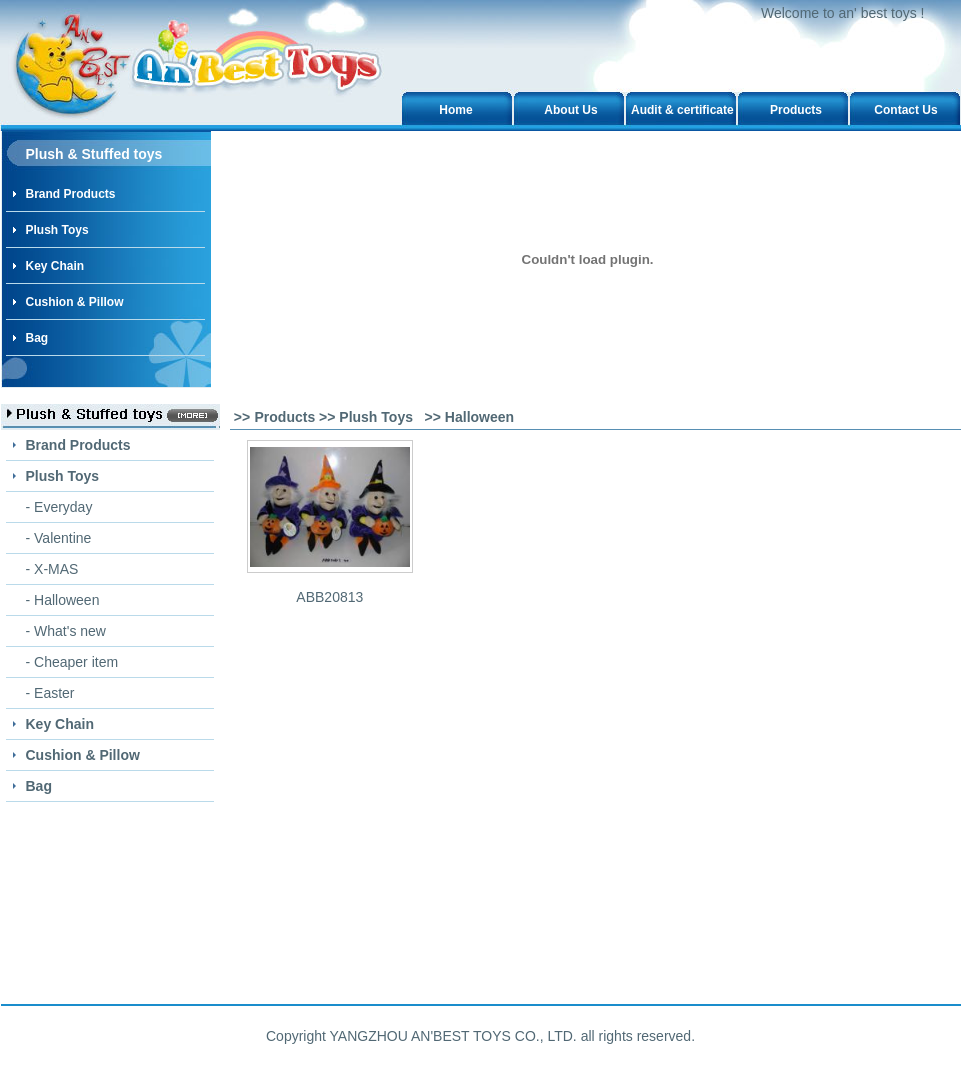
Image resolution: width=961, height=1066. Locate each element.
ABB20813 (329, 597)
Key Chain (55, 266)
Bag (37, 338)
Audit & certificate (682, 110)
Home (455, 110)
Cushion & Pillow (75, 302)
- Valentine (59, 538)
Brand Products (71, 194)
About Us (570, 110)
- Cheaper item (72, 662)
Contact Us (905, 110)
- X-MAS (52, 569)
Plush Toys (57, 230)
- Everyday (59, 507)
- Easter (50, 693)
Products (796, 110)
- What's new (66, 631)
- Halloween (63, 600)
